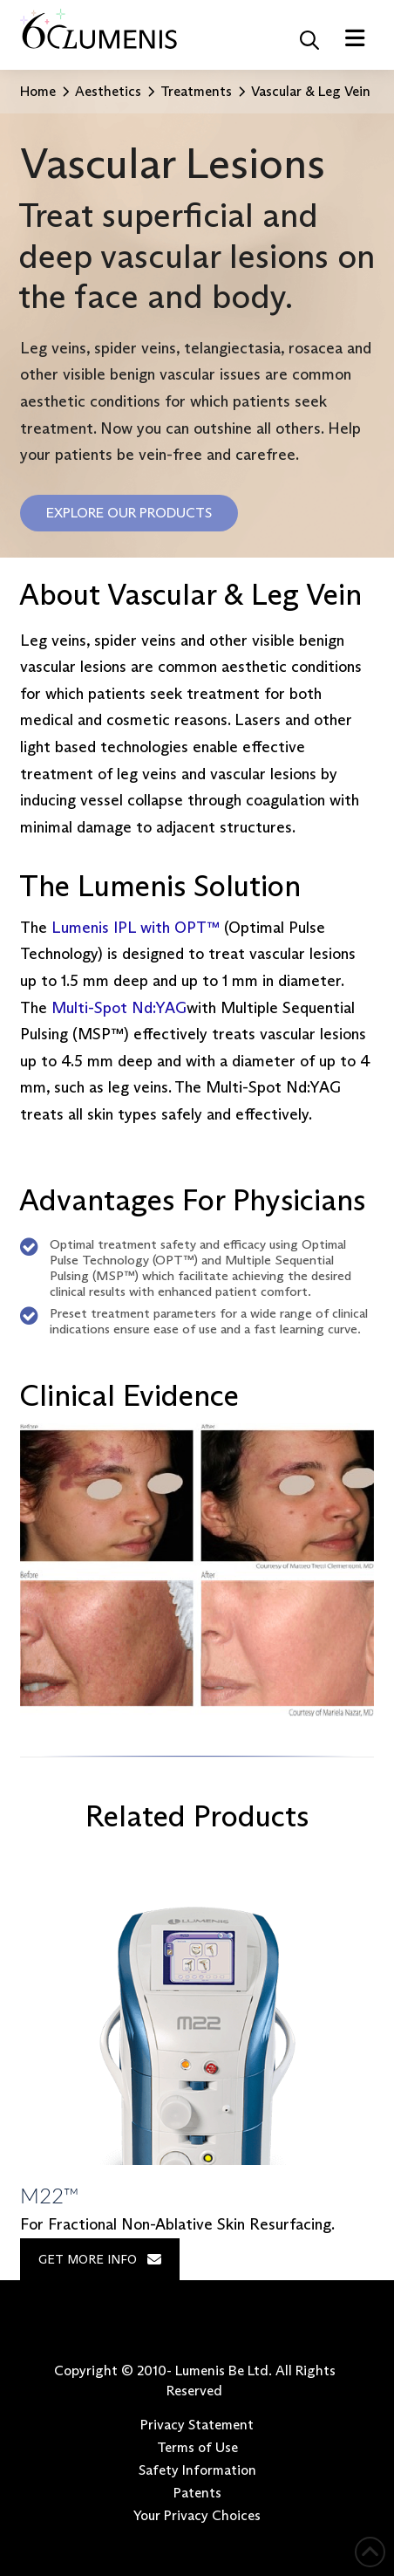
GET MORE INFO (99, 2259)
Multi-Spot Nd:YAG (119, 1007)
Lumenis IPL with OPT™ (135, 927)
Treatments (196, 91)
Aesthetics (108, 91)
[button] (309, 40)
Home (38, 91)
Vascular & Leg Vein (310, 91)
